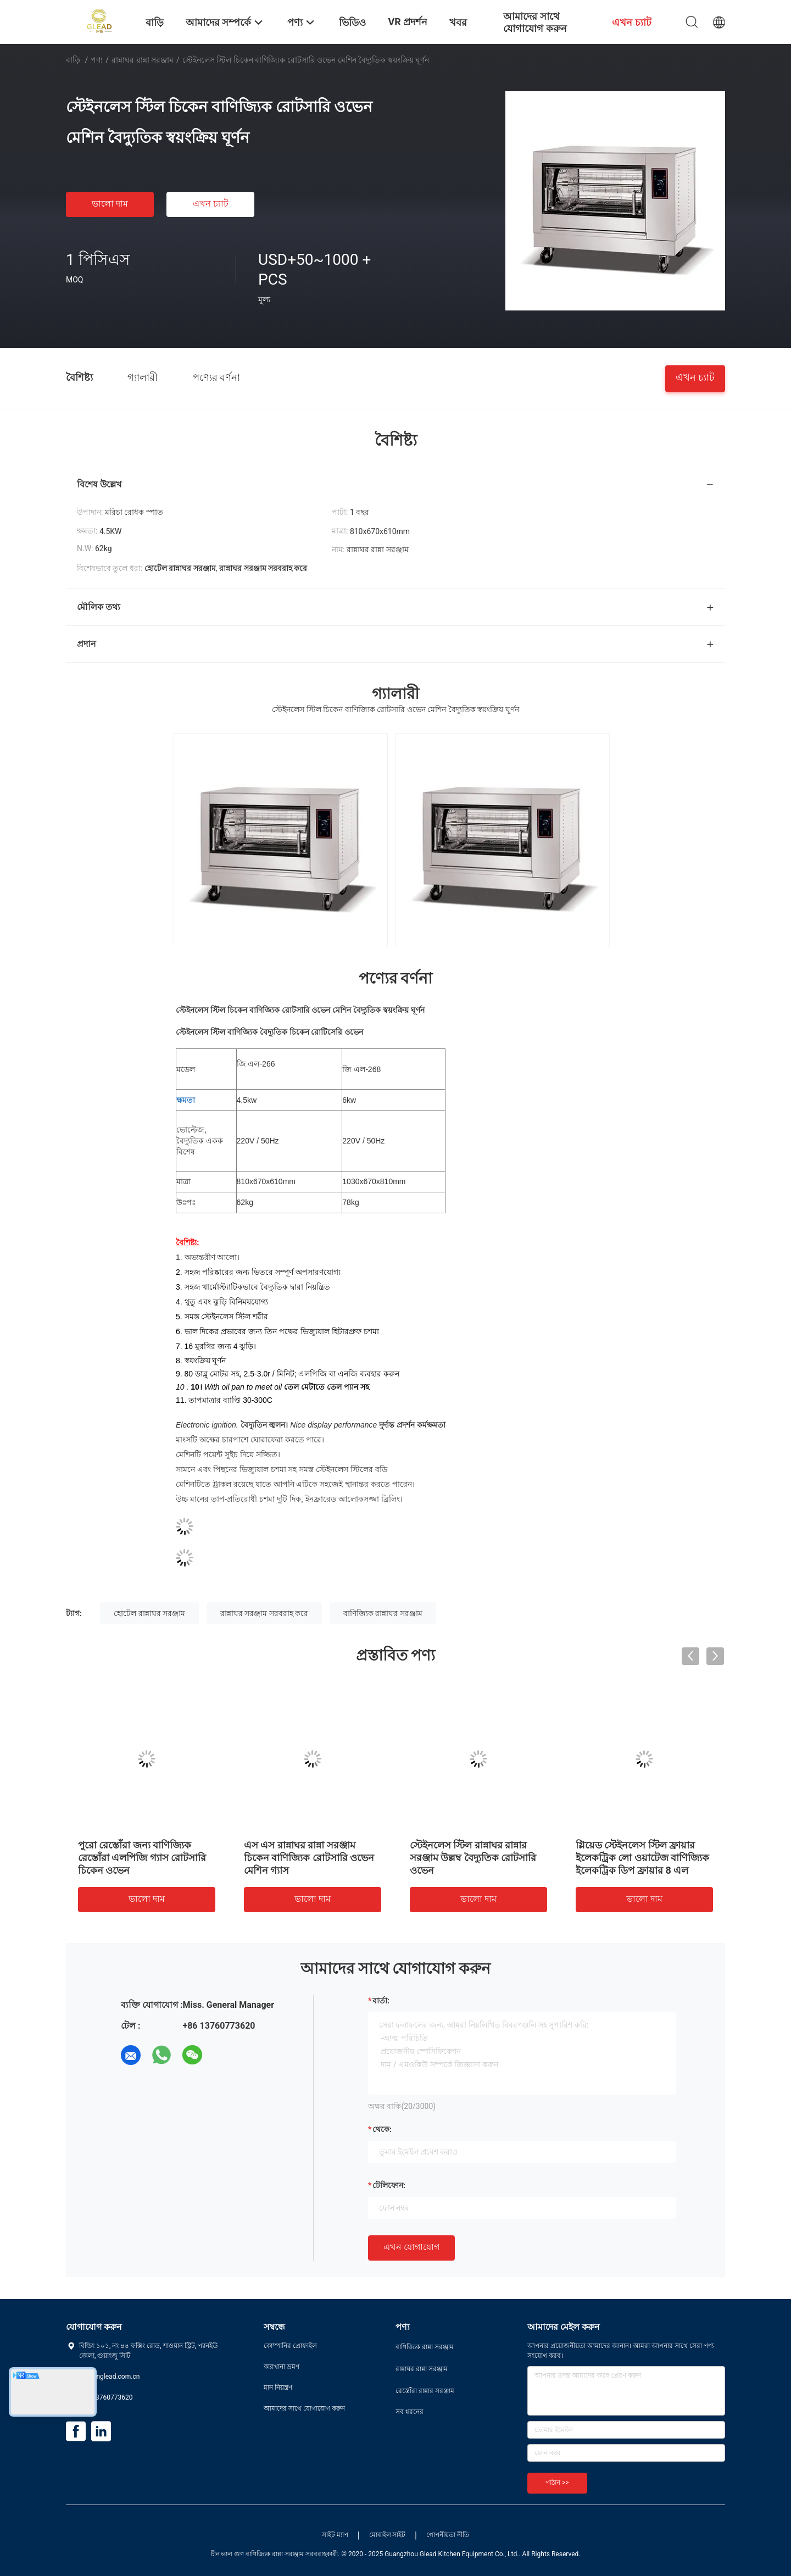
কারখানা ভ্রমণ (281, 2366)
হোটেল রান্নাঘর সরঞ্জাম (149, 1613)
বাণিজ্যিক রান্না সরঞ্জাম (425, 2347)
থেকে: (382, 2129)
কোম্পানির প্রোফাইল (290, 2346)
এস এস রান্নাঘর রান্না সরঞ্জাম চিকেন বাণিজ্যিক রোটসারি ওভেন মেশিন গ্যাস (309, 1857)
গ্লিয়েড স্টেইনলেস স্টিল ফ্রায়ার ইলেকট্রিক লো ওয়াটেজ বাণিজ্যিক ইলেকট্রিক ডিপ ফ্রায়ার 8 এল (642, 1857)
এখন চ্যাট (211, 203)
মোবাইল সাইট (387, 2535)
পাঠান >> (557, 2482)
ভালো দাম (110, 203)
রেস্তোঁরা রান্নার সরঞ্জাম (425, 2391)
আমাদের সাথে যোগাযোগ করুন (304, 2408)
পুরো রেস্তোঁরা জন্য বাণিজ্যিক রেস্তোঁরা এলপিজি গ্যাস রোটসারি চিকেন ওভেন (142, 1857)
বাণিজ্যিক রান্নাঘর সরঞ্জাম (382, 1613)
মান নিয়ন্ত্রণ (278, 2387)
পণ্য (97, 59)
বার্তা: (380, 2000)
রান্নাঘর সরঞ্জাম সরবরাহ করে (264, 1613)
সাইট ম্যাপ (335, 2535)
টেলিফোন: (388, 2185)
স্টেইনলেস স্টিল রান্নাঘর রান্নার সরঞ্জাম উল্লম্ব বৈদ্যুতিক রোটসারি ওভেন (473, 1857)
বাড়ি (73, 59)
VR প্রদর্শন (407, 21)
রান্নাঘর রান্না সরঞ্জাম (143, 59)
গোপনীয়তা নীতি (447, 2535)
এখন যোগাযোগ (411, 2247)
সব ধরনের (410, 2412)
